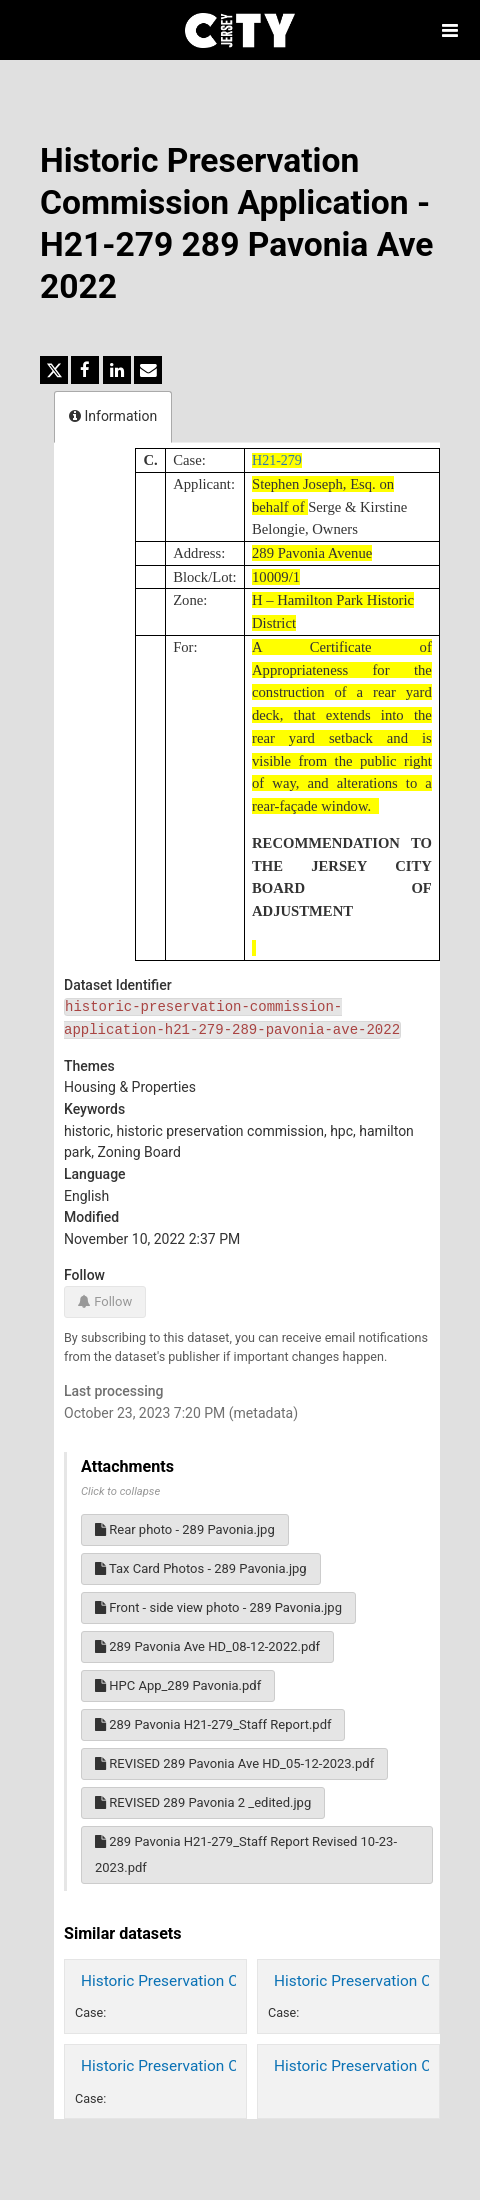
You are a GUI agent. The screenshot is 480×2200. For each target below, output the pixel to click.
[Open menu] (450, 30)
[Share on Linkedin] (117, 370)
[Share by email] (148, 370)
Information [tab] (113, 416)
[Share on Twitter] (54, 370)
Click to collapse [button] (120, 1491)
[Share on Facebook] (85, 370)
